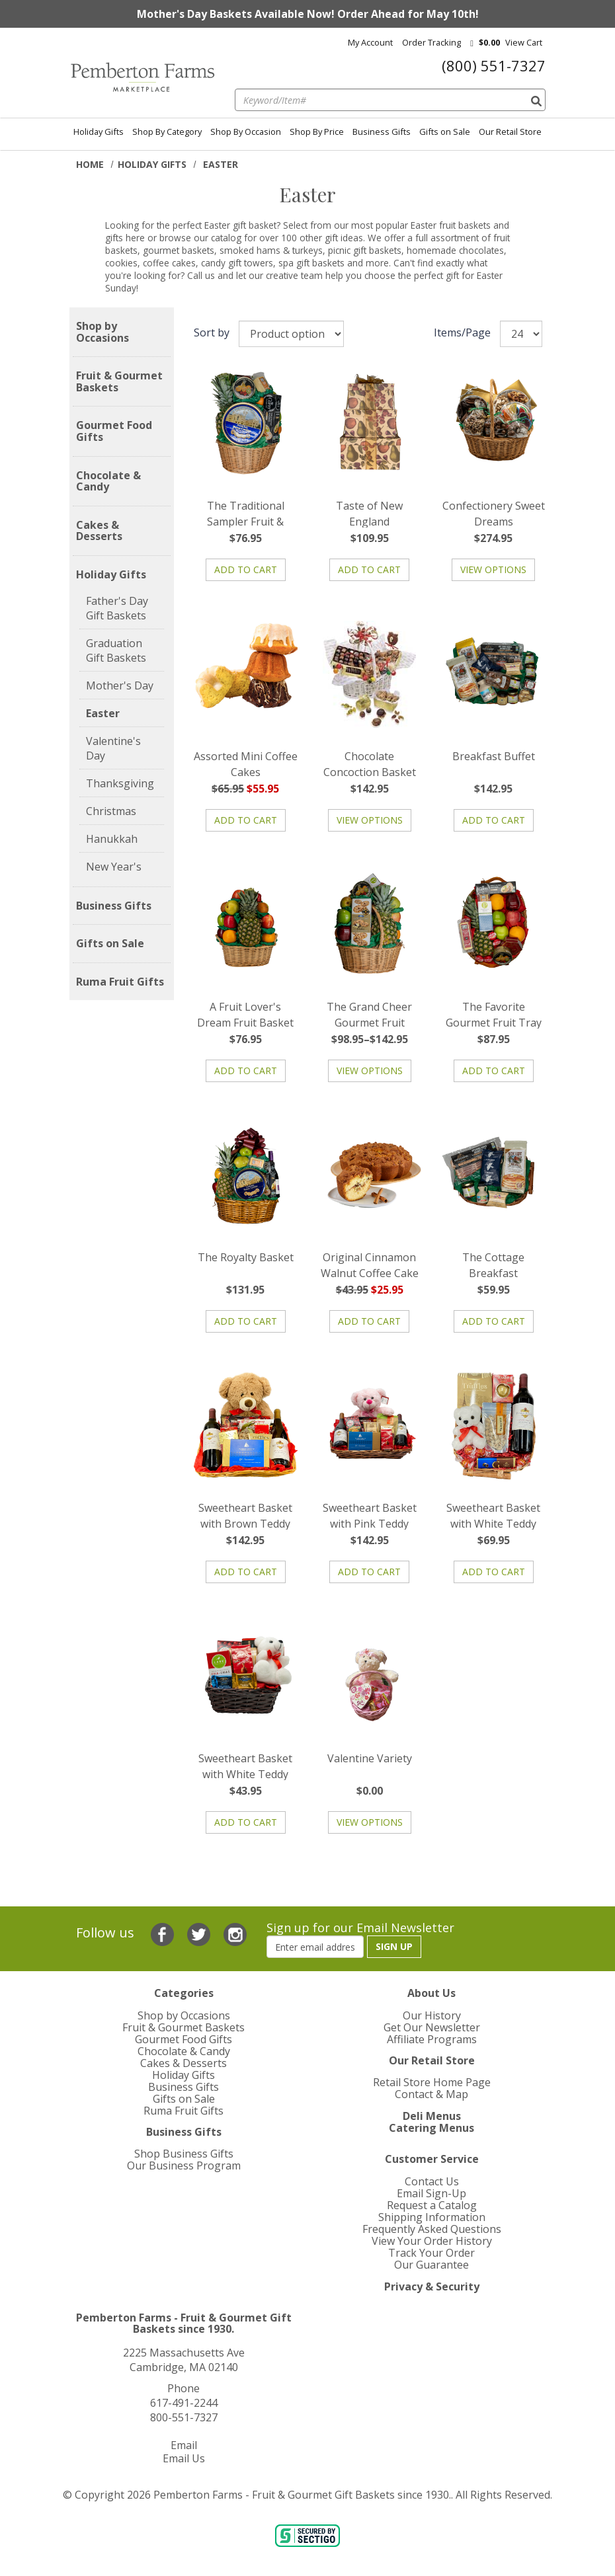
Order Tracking (431, 42)
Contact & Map (431, 2094)
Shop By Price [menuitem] (317, 131)
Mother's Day (119, 685)
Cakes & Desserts (99, 531)
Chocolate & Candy (108, 481)
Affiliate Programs (432, 2039)
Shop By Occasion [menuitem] (245, 131)
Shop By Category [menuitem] (167, 131)
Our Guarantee (431, 2265)
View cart (523, 42)
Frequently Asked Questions (431, 2229)
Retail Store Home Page (432, 2082)
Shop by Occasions (102, 332)
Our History (432, 2015)
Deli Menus (432, 2116)
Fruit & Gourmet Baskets (119, 381)
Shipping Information (431, 2217)
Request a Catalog (432, 2205)
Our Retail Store (510, 131)
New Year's (114, 866)
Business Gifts (381, 131)
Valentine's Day (113, 748)
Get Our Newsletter (432, 2027)
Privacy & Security (431, 2286)
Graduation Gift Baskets (116, 650)
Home (90, 164)
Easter (103, 713)
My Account (370, 42)
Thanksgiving (120, 783)
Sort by (211, 332)
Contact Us (432, 2181)
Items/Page (462, 332)
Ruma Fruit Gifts (120, 982)
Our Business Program (184, 2165)
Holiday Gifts (98, 131)
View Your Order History (432, 2241)
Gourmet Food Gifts (114, 431)
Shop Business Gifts (183, 2154)
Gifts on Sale (444, 131)
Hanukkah (112, 839)
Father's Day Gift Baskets (117, 608)
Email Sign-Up (431, 2193)
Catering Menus (431, 2128)
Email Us (184, 2458)
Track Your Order (431, 2253)
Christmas (111, 811)
